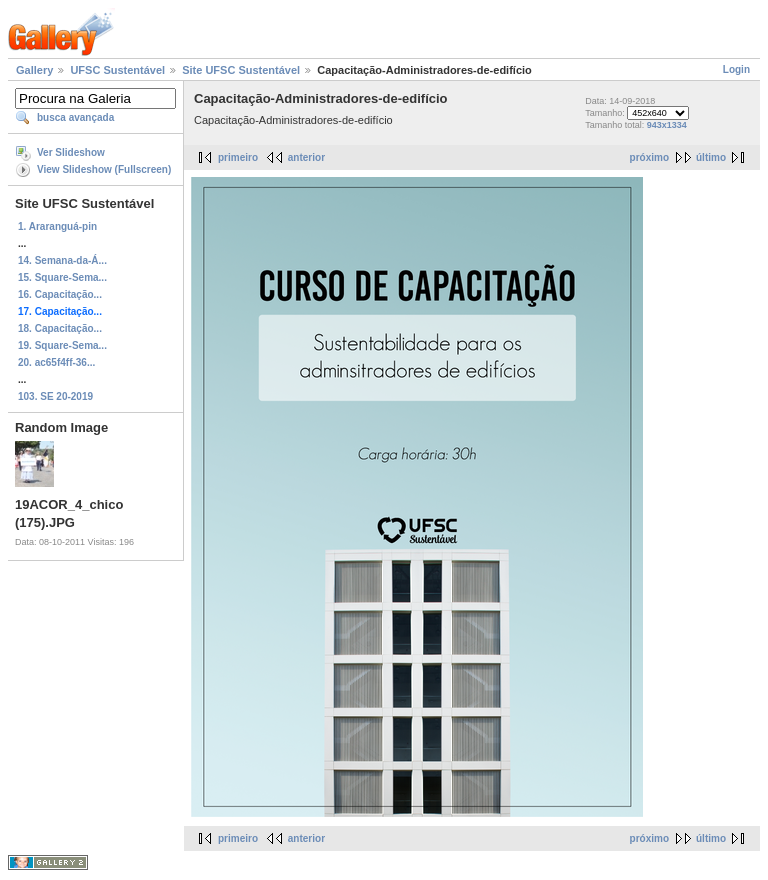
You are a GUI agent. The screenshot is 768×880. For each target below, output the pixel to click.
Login (736, 69)
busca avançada (75, 117)
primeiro (238, 157)
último (711, 157)
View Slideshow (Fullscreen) (104, 169)
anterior (306, 157)
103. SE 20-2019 (55, 396)
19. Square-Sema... (62, 345)
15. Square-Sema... (62, 277)
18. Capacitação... (60, 328)
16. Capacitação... (60, 294)
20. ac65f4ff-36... (56, 362)
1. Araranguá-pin (57, 226)
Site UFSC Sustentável (241, 70)
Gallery (34, 70)
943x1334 (667, 125)
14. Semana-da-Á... (62, 260)
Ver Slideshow (71, 152)
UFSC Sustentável (117, 70)
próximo (649, 157)
